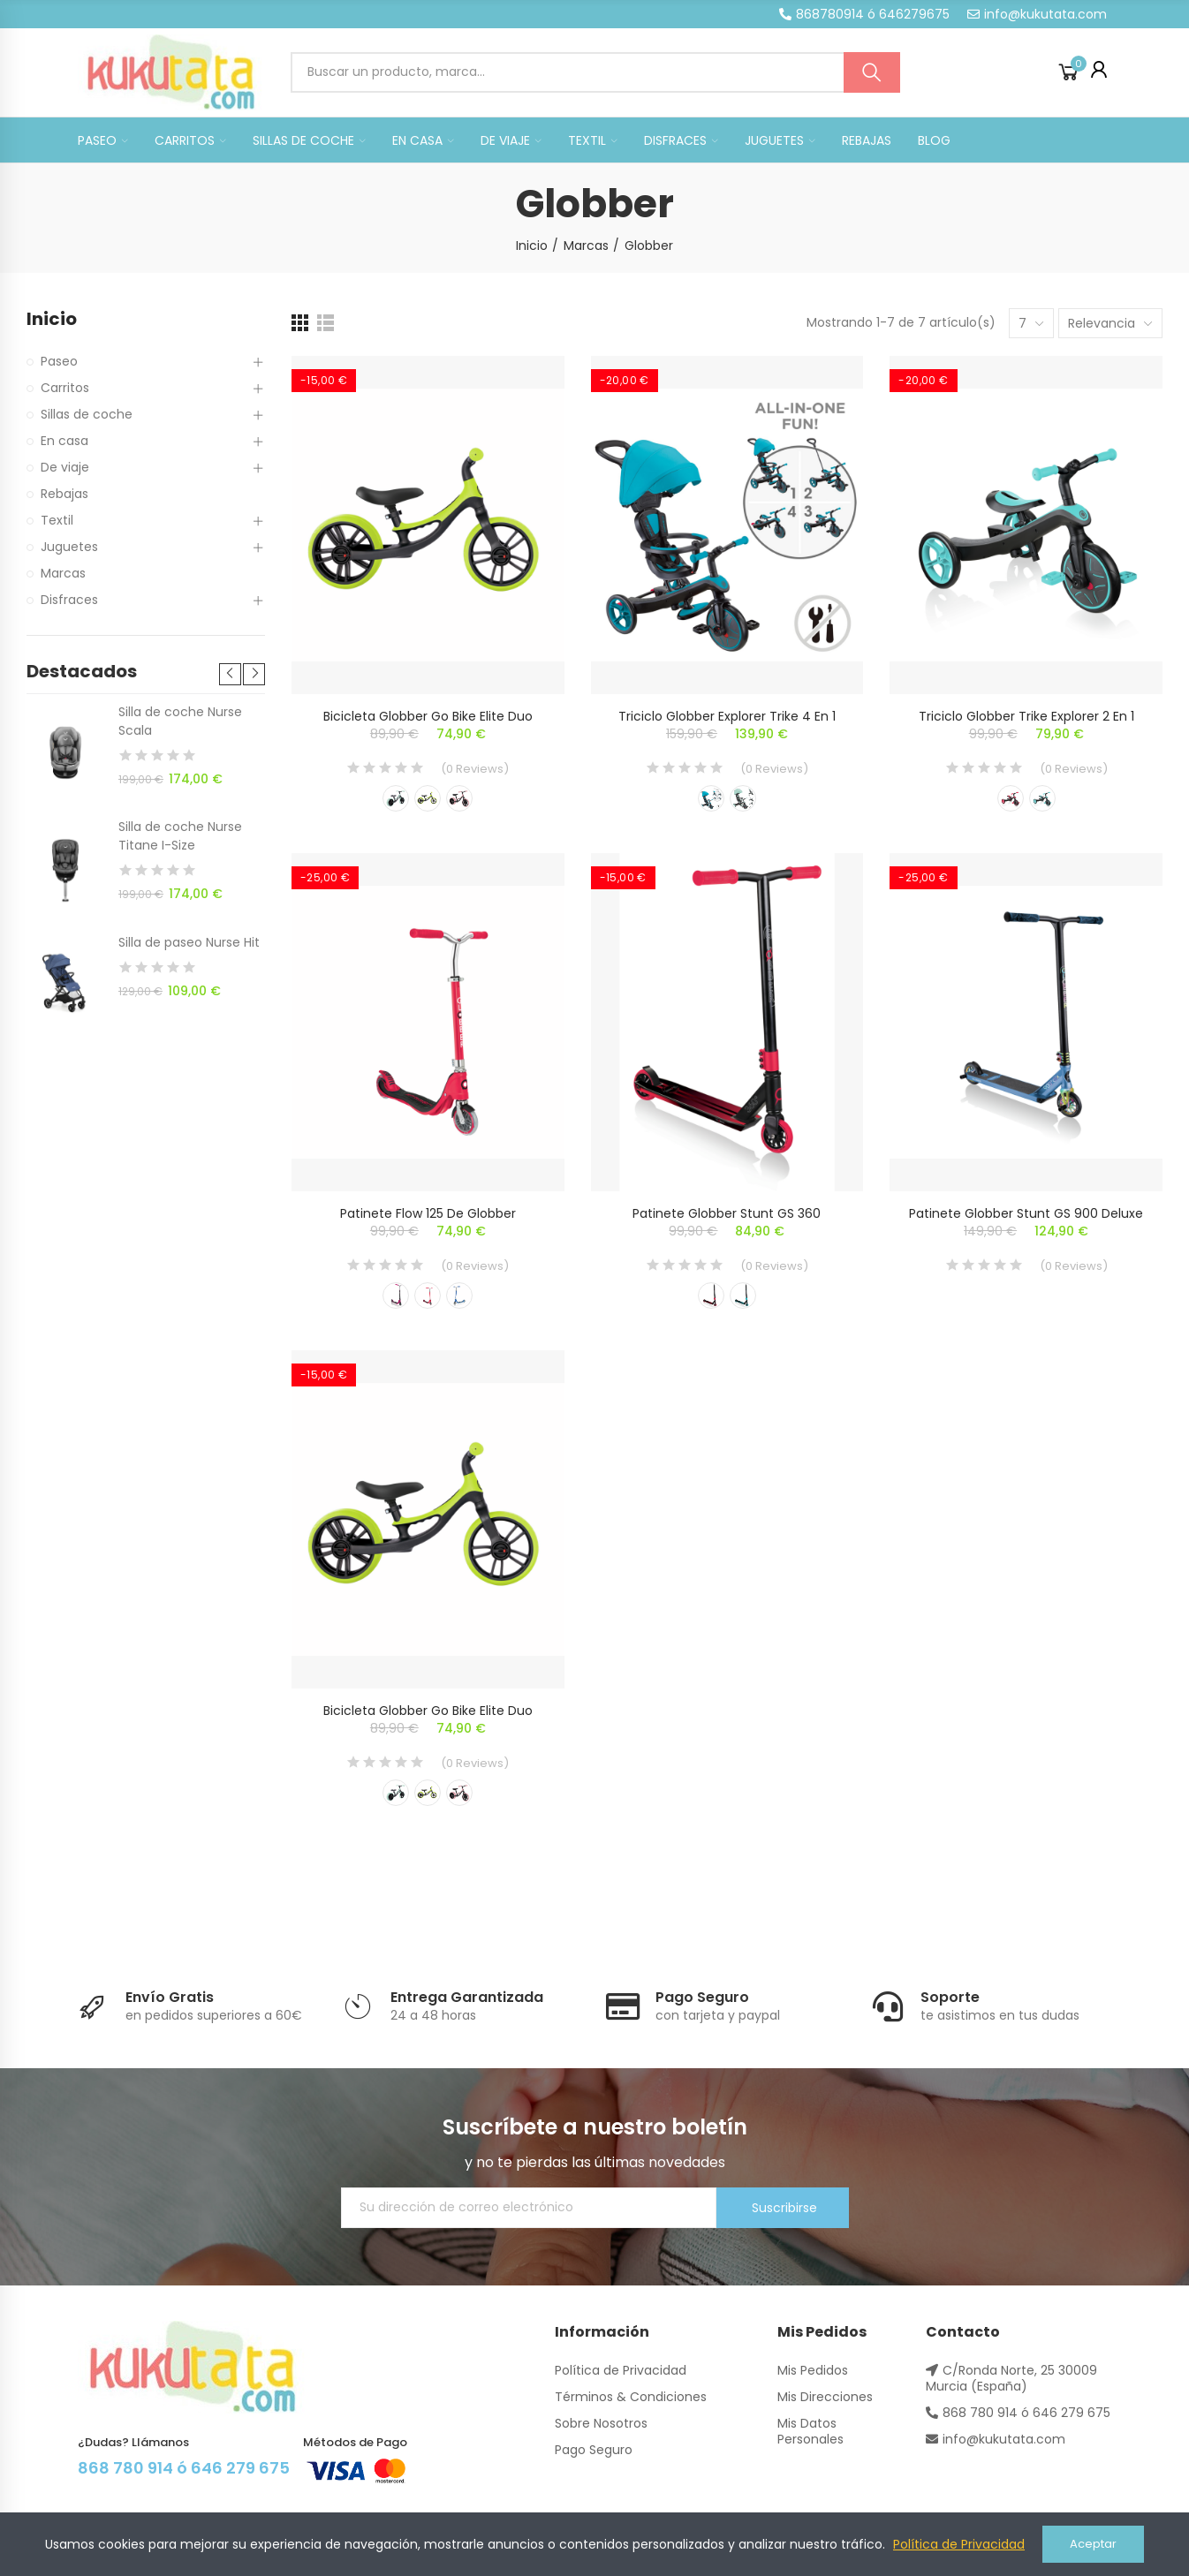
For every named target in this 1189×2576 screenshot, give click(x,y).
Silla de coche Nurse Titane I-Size (180, 836)
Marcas (63, 573)
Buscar (872, 72)
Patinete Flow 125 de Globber (428, 1213)
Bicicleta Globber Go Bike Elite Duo (428, 716)
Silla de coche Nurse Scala (180, 721)
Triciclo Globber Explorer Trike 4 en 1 (727, 716)
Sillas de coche (87, 414)
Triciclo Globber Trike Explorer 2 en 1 (1026, 716)
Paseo (59, 361)
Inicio (52, 319)
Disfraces (69, 599)
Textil (57, 520)
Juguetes (69, 546)
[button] (864, 14)
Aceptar (1093, 2543)
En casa (64, 440)
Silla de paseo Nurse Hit (189, 942)
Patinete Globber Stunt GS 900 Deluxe (1026, 1213)
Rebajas (64, 493)
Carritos (65, 388)
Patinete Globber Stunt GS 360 (726, 1213)
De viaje (65, 467)
